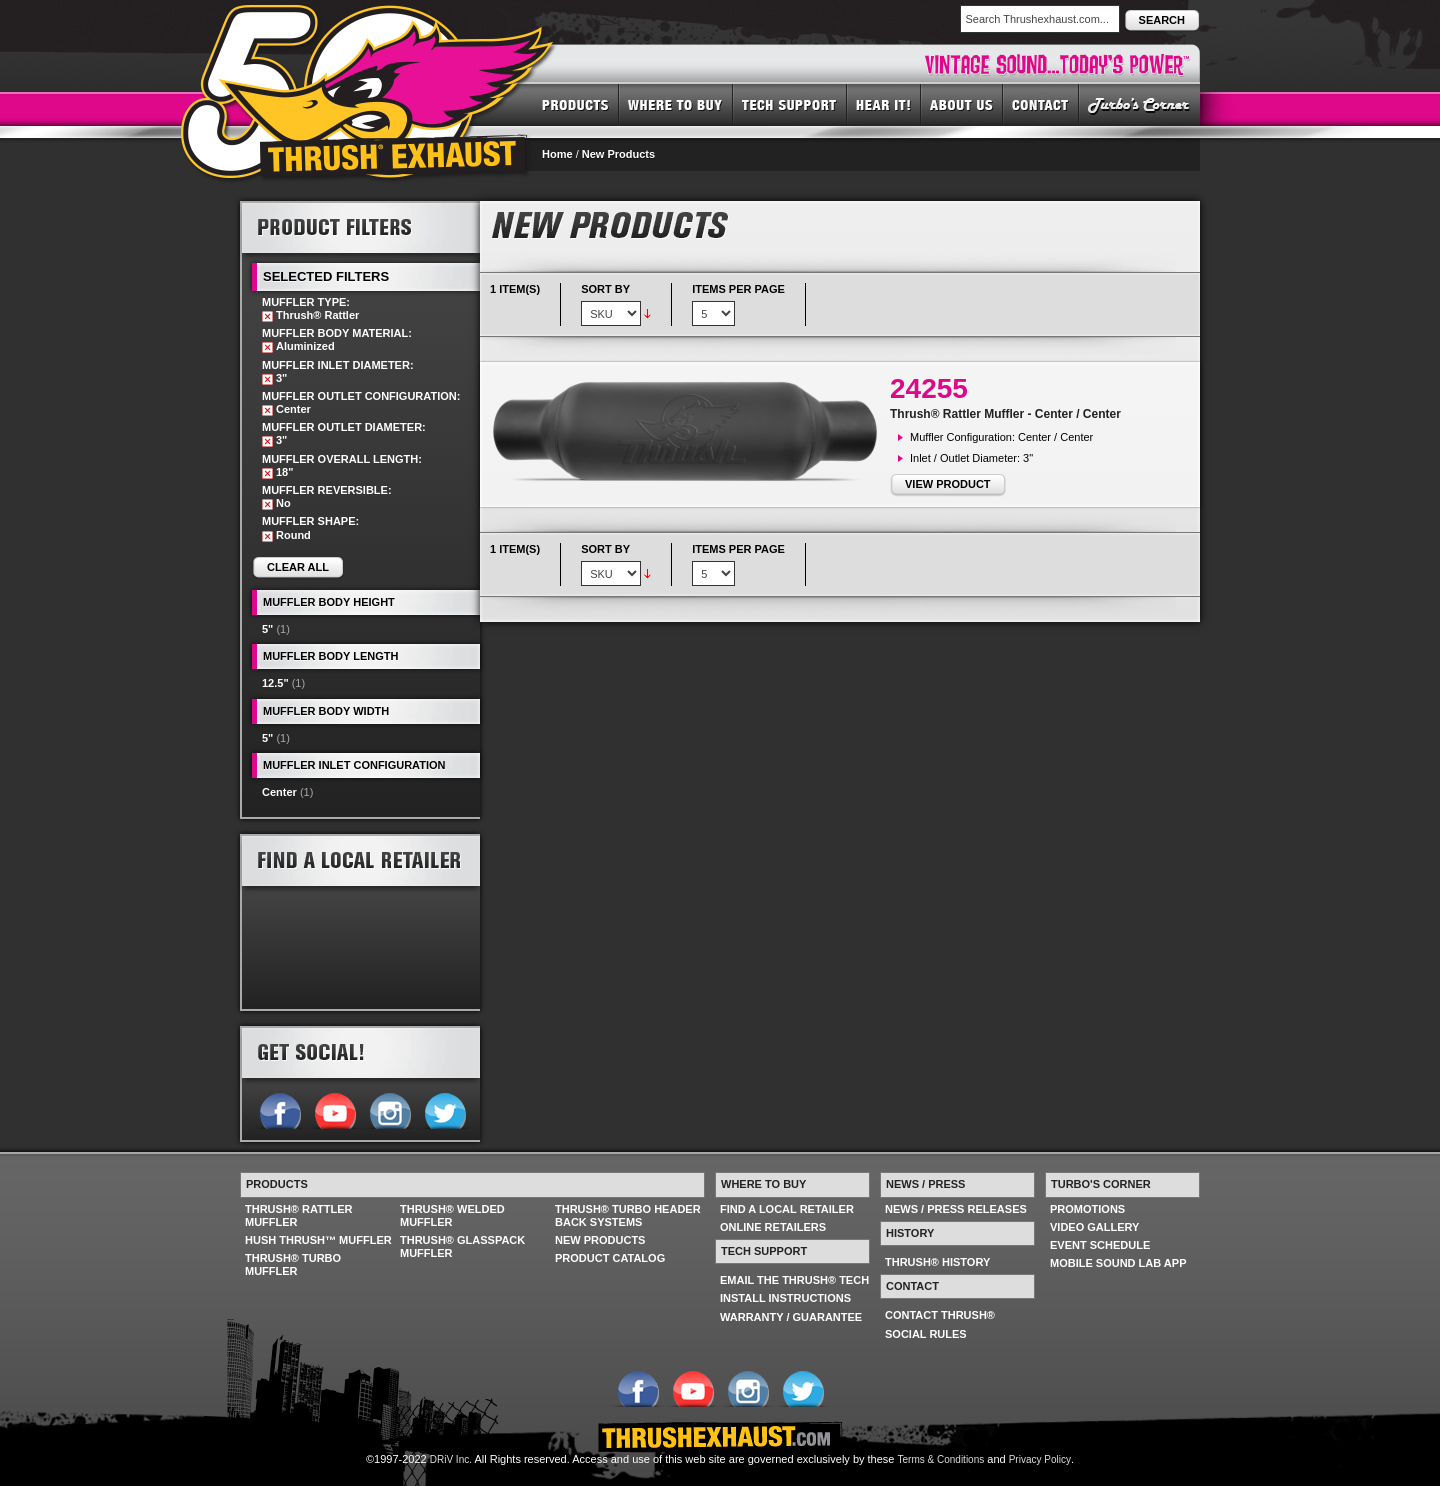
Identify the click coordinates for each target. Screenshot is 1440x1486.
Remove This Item (267, 316)
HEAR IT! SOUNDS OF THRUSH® (884, 104)
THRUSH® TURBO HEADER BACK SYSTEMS (628, 1215)
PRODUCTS (575, 104)
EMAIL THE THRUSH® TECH (794, 1280)
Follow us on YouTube (334, 1109)
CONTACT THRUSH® (940, 1315)
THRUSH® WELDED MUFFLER (452, 1215)
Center (279, 792)
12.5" (275, 683)
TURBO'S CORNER (1139, 104)
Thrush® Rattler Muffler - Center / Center (1005, 414)
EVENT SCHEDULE (1100, 1245)
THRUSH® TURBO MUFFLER (293, 1264)
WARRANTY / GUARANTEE (791, 1317)
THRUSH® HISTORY (937, 1262)
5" (267, 629)
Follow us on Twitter (444, 1109)
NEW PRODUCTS (600, 1240)
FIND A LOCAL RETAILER (787, 1209)
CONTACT (1041, 104)
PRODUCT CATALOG (610, 1258)
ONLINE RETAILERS (773, 1227)
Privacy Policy (1040, 1459)
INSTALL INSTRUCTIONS (785, 1298)
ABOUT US (962, 104)
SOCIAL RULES (926, 1334)
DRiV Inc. (451, 1459)
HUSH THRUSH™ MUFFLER (318, 1240)
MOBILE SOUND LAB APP (1118, 1263)
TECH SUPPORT (790, 104)
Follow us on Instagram (389, 1109)
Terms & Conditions (941, 1459)
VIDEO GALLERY (1094, 1227)
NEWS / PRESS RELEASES (956, 1209)
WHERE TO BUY (676, 104)
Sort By (605, 289)
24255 (929, 388)
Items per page (738, 289)
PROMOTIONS (1087, 1209)
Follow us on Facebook (279, 1109)
